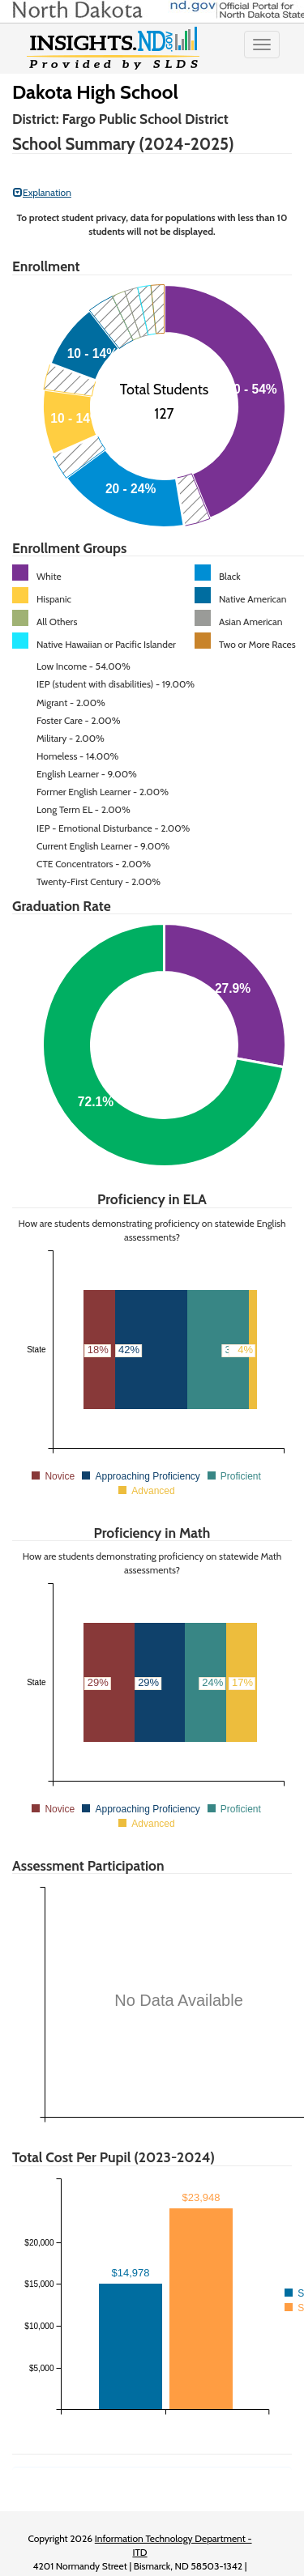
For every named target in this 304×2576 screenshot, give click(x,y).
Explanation (42, 192)
